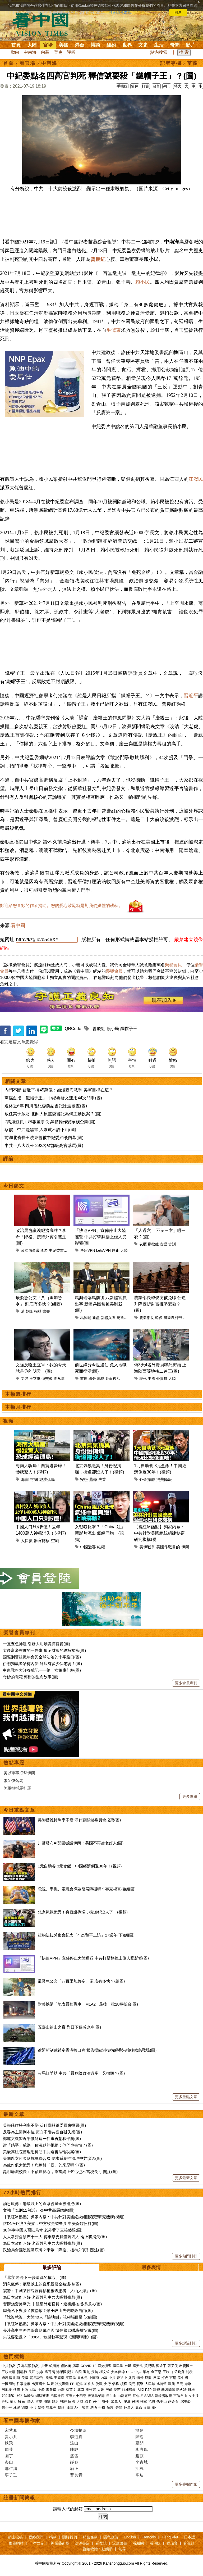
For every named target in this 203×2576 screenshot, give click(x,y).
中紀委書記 (58, 1250)
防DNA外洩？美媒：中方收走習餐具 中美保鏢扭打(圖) (50, 2223)
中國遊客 (88, 1547)
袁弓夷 (50, 2372)
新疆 (96, 1318)
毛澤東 (114, 330)
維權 (101, 1547)
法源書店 (82, 2543)
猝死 (143, 1378)
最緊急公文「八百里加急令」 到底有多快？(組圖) (81, 1981)
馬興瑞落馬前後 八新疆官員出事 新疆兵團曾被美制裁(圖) (101, 1304)
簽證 (63, 2401)
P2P (148, 2390)
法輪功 (29, 2396)
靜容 (74, 2462)
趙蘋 (139, 2455)
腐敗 (148, 2378)
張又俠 (173, 2366)
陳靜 (74, 2449)
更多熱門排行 (186, 2256)
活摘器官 (57, 2396)
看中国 (44, 24)
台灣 (61, 2390)
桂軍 (143, 2401)
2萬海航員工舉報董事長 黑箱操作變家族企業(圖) (49, 1121)
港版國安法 (64, 2372)
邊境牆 (7, 2378)
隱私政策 (110, 2537)
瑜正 (74, 2468)
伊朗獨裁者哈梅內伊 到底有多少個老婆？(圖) (42, 1663)
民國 (135, 2401)
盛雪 (74, 2455)
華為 (146, 2372)
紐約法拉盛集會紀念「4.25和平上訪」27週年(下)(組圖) (86, 1935)
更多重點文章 (186, 2097)
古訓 (172, 1244)
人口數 (27, 1540)
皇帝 (41, 2408)
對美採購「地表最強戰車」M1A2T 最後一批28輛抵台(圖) (88, 2004)
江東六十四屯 (76, 2396)
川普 (44, 2366)
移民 (21, 2401)
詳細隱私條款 (120, 12)
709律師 (8, 2396)
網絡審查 (42, 2396)
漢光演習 (105, 2366)
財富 (33, 2390)
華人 (13, 2401)
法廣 (50, 2384)
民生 (97, 2401)
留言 (156, 86)
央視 (5, 2401)
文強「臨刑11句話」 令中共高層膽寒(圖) (39, 2210)
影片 (190, 45)
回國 (71, 2401)
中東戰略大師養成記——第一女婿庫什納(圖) (42, 1670)
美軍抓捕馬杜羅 (17, 1788)
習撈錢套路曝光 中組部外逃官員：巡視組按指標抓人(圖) (52, 2304)
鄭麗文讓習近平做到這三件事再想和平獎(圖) (42, 2138)
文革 (147, 2408)
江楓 (139, 2468)
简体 (135, 86)
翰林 (37, 1311)
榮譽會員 (173, 965)
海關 (47, 2401)
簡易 (139, 2430)
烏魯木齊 (124, 1318)
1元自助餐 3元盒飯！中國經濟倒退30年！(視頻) (80, 1866)
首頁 (16, 45)
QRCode (73, 1028)
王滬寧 (59, 2378)
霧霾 (156, 2390)
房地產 (7, 2390)
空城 (55, 1540)
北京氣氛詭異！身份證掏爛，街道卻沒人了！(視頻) (83, 1912)
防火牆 (181, 2390)
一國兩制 (8, 2384)
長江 (31, 2372)
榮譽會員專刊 (19, 1632)
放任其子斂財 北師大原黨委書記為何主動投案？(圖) (53, 1114)
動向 (15, 52)
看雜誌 (101, 2543)
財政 (24, 2390)
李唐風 (141, 2449)
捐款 (53, 2537)
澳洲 (127, 2401)
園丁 (9, 2455)
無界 (122, 2549)
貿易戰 (149, 2366)
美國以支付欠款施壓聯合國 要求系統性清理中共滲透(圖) (52, 2158)
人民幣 (150, 2384)
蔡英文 (71, 2390)
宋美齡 (186, 2401)
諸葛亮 (51, 2408)
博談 (95, 45)
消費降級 (164, 1479)
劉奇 (24, 2408)
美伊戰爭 (147, 1547)
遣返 (55, 2401)
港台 (79, 45)
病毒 (75, 2366)
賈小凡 (11, 2436)
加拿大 (89, 2384)
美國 (63, 45)
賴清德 (54, 2366)
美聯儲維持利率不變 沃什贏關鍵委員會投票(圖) (79, 1820)
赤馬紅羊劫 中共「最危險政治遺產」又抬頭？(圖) (81, 2073)
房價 (108, 2390)
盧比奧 (66, 2366)
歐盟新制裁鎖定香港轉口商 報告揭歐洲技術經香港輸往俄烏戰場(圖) (97, 2050)
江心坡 (138, 2396)
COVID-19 (88, 2366)
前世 (83, 1378)
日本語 (189, 2537)
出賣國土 (186, 2366)
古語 (163, 1244)
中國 (151, 1378)
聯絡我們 (36, 2537)
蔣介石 (173, 2401)
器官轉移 (42, 1540)
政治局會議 (30, 1250)
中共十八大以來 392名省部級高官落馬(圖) (43, 1145)
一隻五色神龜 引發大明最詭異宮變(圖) (36, 1643)
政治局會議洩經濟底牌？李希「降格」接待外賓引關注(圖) (41, 1236)
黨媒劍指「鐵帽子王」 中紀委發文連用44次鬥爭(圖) (53, 1098)
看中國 (18, 925)
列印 (166, 86)
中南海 (30, 52)
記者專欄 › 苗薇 (179, 63)
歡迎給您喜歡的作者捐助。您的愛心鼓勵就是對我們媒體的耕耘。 (61, 905)
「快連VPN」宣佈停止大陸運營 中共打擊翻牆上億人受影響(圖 (101, 1236)
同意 (178, 12)
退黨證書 (119, 2543)
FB (72, 2384)
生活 (159, 45)
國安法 (138, 2366)
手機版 (122, 86)
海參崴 (51, 2390)
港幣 (187, 2384)
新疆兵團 (108, 1318)
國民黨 (118, 2366)
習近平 (191, 695)
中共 (138, 2372)
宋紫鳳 (11, 2430)
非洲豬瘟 (129, 2390)
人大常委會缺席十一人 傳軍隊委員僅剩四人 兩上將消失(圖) (55, 2236)
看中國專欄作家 (21, 2420)
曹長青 (76, 2475)
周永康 (59, 1378)
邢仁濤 (11, 2468)
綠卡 (88, 2401)
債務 (115, 2384)
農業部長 (146, 1318)
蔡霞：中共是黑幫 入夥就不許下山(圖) (40, 1129)
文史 (143, 45)
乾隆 (29, 1311)
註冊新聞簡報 (19, 2497)
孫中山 (161, 2401)
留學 (38, 2401)
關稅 (189, 2372)
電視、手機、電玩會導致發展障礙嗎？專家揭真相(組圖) (87, 1889)
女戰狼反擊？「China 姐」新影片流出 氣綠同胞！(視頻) (100, 1533)
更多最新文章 (186, 2178)
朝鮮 (79, 2384)
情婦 (140, 2378)
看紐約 (138, 2543)
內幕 (45, 52)
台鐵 (127, 2366)
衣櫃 (143, 1244)
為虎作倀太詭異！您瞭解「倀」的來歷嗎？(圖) (44, 2165)
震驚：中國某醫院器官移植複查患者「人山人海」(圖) (50, 2290)
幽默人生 (74, 2408)
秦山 (9, 2462)
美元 (131, 2384)
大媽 (100, 2390)
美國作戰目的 (168, 1547)
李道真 (76, 2436)
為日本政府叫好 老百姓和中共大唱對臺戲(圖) (42, 2243)
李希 (44, 1250)
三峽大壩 (8, 2372)
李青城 (141, 2462)
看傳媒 (155, 2543)
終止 (115, 1250)
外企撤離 (147, 1479)
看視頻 (188, 2543)
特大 (177, 86)
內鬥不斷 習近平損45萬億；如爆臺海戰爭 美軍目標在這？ (58, 1090)
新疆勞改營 (163, 2396)
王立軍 (34, 1378)
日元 (179, 2384)
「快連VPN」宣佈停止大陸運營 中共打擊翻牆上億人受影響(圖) (93, 1958)
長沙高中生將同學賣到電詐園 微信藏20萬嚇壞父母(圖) (50, 2330)
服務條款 (90, 2537)
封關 (34, 1479)
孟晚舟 (179, 2372)
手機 (101, 2408)
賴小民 (142, 282)
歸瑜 (139, 2436)
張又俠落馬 (13, 1780)
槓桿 (123, 2384)
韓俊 (159, 1318)
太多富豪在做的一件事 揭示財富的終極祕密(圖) (44, 1650)
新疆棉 (22, 2372)
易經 (62, 2408)
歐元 (171, 2384)
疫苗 (94, 2372)
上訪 (19, 2396)
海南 (25, 1479)
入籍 (79, 2401)
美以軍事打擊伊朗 (19, 1773)
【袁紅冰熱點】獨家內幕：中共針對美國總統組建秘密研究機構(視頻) (63, 2217)
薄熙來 (47, 1378)
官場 (48, 45)
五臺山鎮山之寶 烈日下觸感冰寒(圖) (69, 2027)
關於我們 (69, 2537)
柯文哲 (104, 2372)
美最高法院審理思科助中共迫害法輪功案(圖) (42, 2151)
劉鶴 (49, 2378)
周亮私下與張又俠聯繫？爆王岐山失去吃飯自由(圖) (48, 2310)
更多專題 (189, 1796)
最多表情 (151, 2267)
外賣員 (161, 1378)
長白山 (111, 2396)
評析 (71, 52)
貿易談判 (37, 2378)
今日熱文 (13, 1186)
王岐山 (168, 2372)
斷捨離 (153, 1244)
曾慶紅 (97, 259)
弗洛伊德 (118, 2372)
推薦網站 (16, 2543)
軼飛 (9, 2443)
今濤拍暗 (78, 2430)
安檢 (84, 1479)
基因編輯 (168, 2390)
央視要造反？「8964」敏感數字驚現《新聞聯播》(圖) (50, 2337)
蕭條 (93, 1479)
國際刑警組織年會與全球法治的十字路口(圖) (42, 1657)
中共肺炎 (8, 2366)
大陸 (32, 45)
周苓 (9, 2449)
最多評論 (51, 2267)
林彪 (16, 2408)
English (130, 2537)
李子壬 (11, 2475)
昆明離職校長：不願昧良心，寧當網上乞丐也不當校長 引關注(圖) (60, 2171)
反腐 (156, 2378)
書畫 (46, 1311)
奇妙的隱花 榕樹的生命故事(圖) (30, 1677)
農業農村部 (173, 1318)
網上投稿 (15, 2537)
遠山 (74, 2443)
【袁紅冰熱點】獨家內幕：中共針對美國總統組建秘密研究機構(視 (159, 1533)
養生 (155, 2408)
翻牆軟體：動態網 (98, 2549)
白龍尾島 (124, 2396)
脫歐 (99, 2384)
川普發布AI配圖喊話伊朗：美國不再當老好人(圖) (80, 1843)
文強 (24, 1378)
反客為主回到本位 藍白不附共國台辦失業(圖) (42, 2132)
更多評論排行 (186, 2343)
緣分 (92, 1378)
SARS (149, 2396)
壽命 (138, 2408)
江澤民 (71, 2378)
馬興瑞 (85, 1318)
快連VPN (87, 1250)
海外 (106, 2401)
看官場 (27, 63)
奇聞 (174, 45)
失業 (102, 1479)
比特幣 (161, 2384)
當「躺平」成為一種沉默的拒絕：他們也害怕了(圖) (48, 2145)
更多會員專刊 (186, 1683)
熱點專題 (14, 1762)
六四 (78, 2372)
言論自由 (180, 2396)
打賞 (145, 86)
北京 (80, 2390)
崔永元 (82, 2378)
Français (149, 2537)
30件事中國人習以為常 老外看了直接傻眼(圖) (42, 2230)
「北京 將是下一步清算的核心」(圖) (34, 2277)
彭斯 (16, 2378)
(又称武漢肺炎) (28, 2366)
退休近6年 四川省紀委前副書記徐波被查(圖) (45, 1106)
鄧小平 (7, 2408)
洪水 (39, 2372)
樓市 (16, 2390)
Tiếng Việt (170, 2537)
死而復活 (112, 1378)
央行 (107, 2384)
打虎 (164, 2378)
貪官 (131, 2378)
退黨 (86, 2372)
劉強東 (91, 2390)
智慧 (85, 2408)
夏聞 (139, 2443)
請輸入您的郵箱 (68, 2509)
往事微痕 (23, 2384)
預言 (110, 2408)
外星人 (129, 2408)
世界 (127, 45)
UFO (129, 2372)
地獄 (100, 1378)
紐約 (111, 45)
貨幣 (140, 2384)
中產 (41, 2390)
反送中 (122, 2378)
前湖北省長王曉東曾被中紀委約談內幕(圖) (44, 1137)
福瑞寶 (172, 2543)
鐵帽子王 (128, 1028)
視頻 (8, 1421)
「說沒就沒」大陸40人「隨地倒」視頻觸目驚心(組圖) (50, 2317)
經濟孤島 (47, 1479)
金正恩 (156, 2372)
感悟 (93, 2408)
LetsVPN (103, 1250)
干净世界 (36, 2543)
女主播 (194, 2396)
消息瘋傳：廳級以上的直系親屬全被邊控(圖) (42, 2203)
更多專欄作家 (186, 2484)
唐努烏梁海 (96, 2396)
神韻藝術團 (60, 2543)
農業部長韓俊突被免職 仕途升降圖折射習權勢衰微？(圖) (160, 1304)
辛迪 (139, 2475)
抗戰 (151, 2401)
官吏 (58, 52)
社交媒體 (62, 2384)
